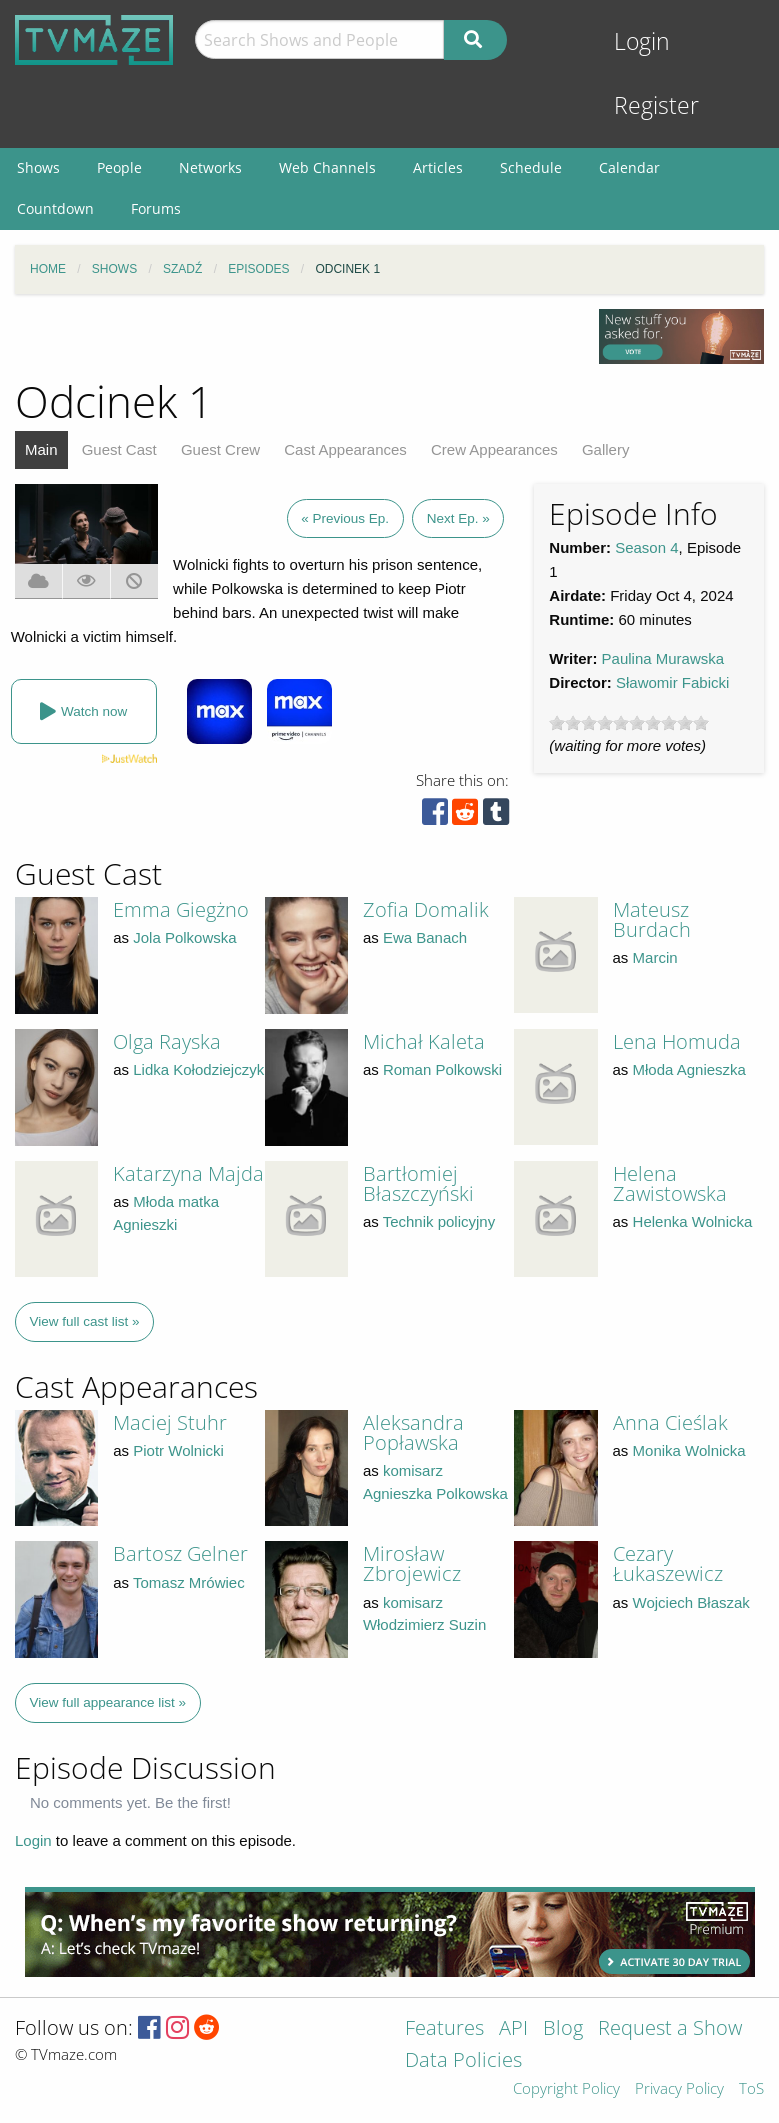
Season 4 (646, 547)
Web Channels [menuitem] (327, 167)
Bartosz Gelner (180, 1553)
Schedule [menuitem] (531, 167)
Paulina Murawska (663, 658)
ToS (751, 2089)
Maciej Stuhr (170, 1422)
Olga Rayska (167, 1041)
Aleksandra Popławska (413, 1432)
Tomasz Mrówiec (189, 1582)
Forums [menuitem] (156, 208)
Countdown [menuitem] (55, 208)
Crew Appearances (494, 449)
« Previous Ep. (345, 518)
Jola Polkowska (184, 937)
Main (41, 449)
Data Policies (463, 2061)
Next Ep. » (458, 518)
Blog (563, 2029)
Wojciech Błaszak (691, 1602)
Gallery (606, 449)
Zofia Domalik (426, 909)
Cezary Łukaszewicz (668, 1563)
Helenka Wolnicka (693, 1221)
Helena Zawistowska (670, 1183)
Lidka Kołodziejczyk (198, 1069)
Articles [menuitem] (438, 167)
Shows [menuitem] (38, 167)
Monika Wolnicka (689, 1450)
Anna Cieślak (670, 1422)
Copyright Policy (566, 2089)
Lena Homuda (677, 1041)
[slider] (629, 723)
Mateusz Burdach (652, 919)
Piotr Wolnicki (178, 1450)
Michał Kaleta (424, 1041)
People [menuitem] (119, 167)
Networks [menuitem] (210, 167)
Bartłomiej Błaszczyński (418, 1183)
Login (642, 41)
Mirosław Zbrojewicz (412, 1563)
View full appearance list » (108, 1702)
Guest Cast (119, 449)
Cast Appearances (345, 449)
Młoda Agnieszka (689, 1069)
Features (444, 2029)
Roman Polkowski (442, 1069)
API (513, 2029)
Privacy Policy (679, 2089)
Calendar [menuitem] (629, 167)
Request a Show (670, 2029)
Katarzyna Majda (188, 1173)
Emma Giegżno (181, 909)
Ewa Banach (425, 937)
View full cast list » (85, 1321)
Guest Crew (220, 449)
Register (656, 105)
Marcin (655, 957)
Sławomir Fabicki (672, 682)
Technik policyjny (439, 1221)
